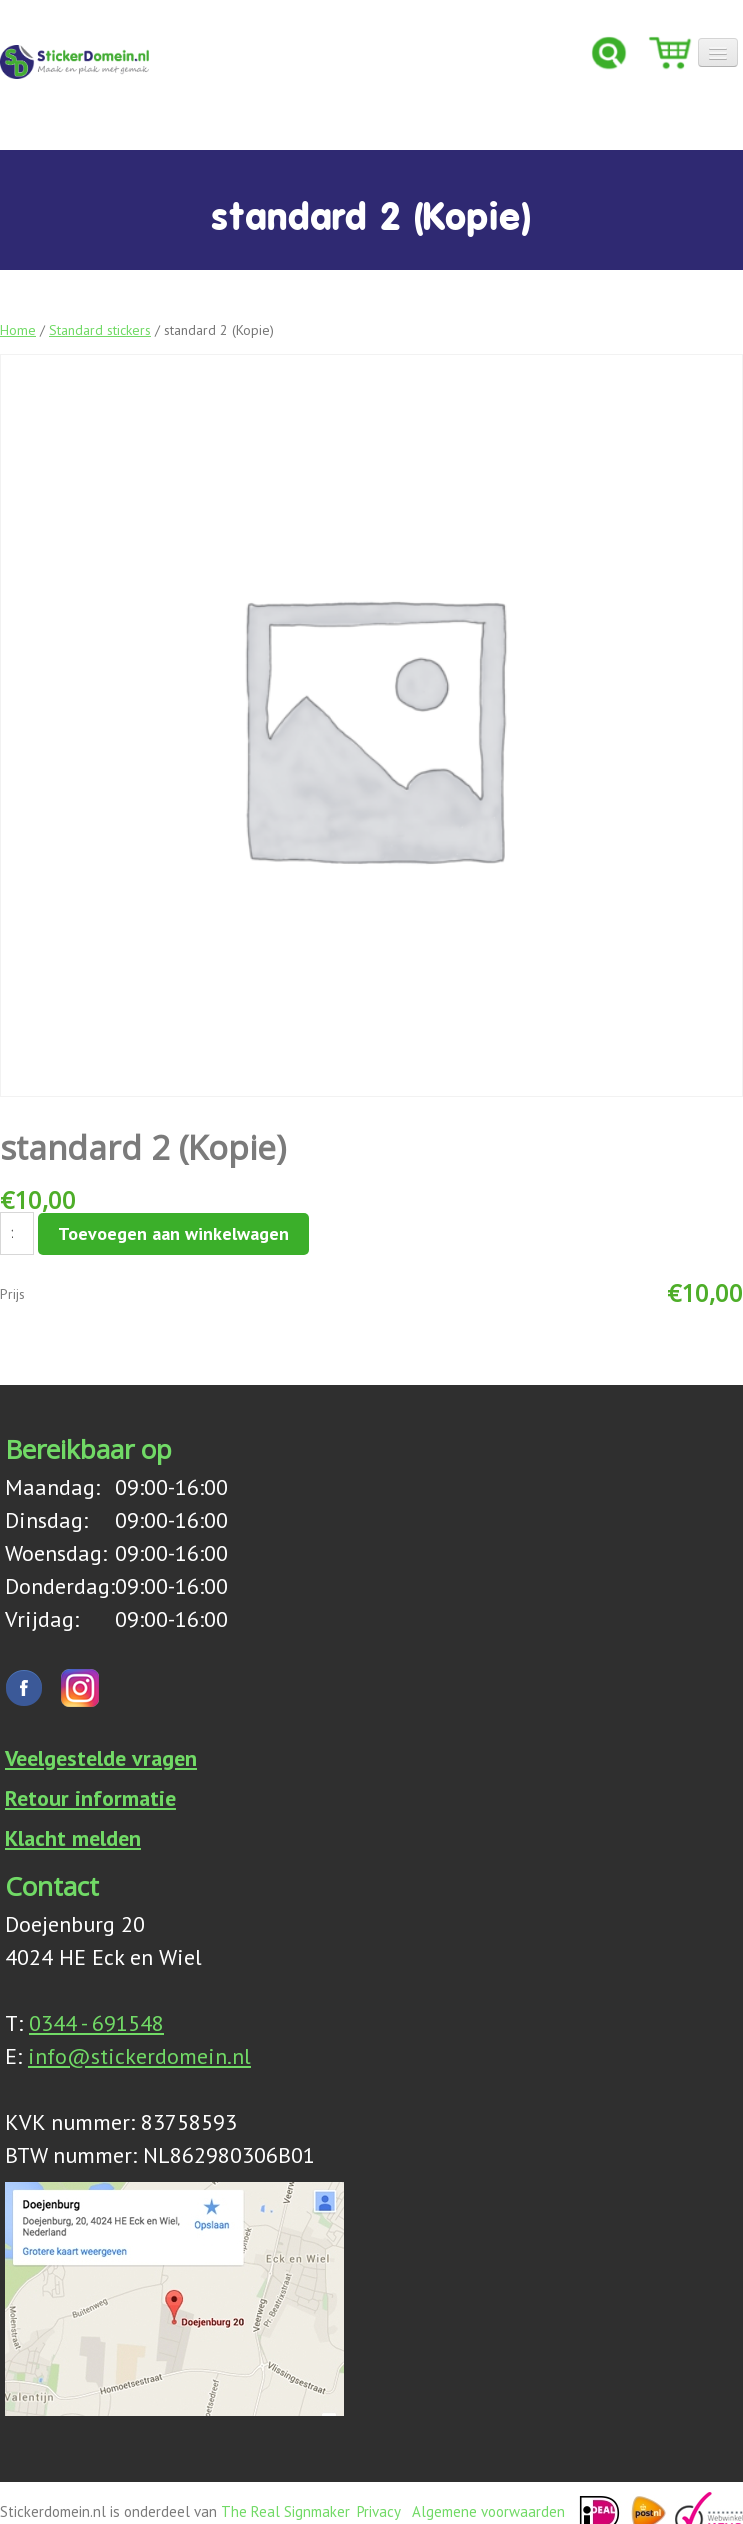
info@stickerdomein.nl (139, 2056)
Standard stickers (100, 330)
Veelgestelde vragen (101, 1758)
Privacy (378, 2511)
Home (18, 330)
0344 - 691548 (96, 2023)
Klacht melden (73, 1838)
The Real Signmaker (285, 2511)
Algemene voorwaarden (488, 2511)
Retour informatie (90, 1798)
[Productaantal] (17, 1233)
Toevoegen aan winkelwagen (173, 1233)
